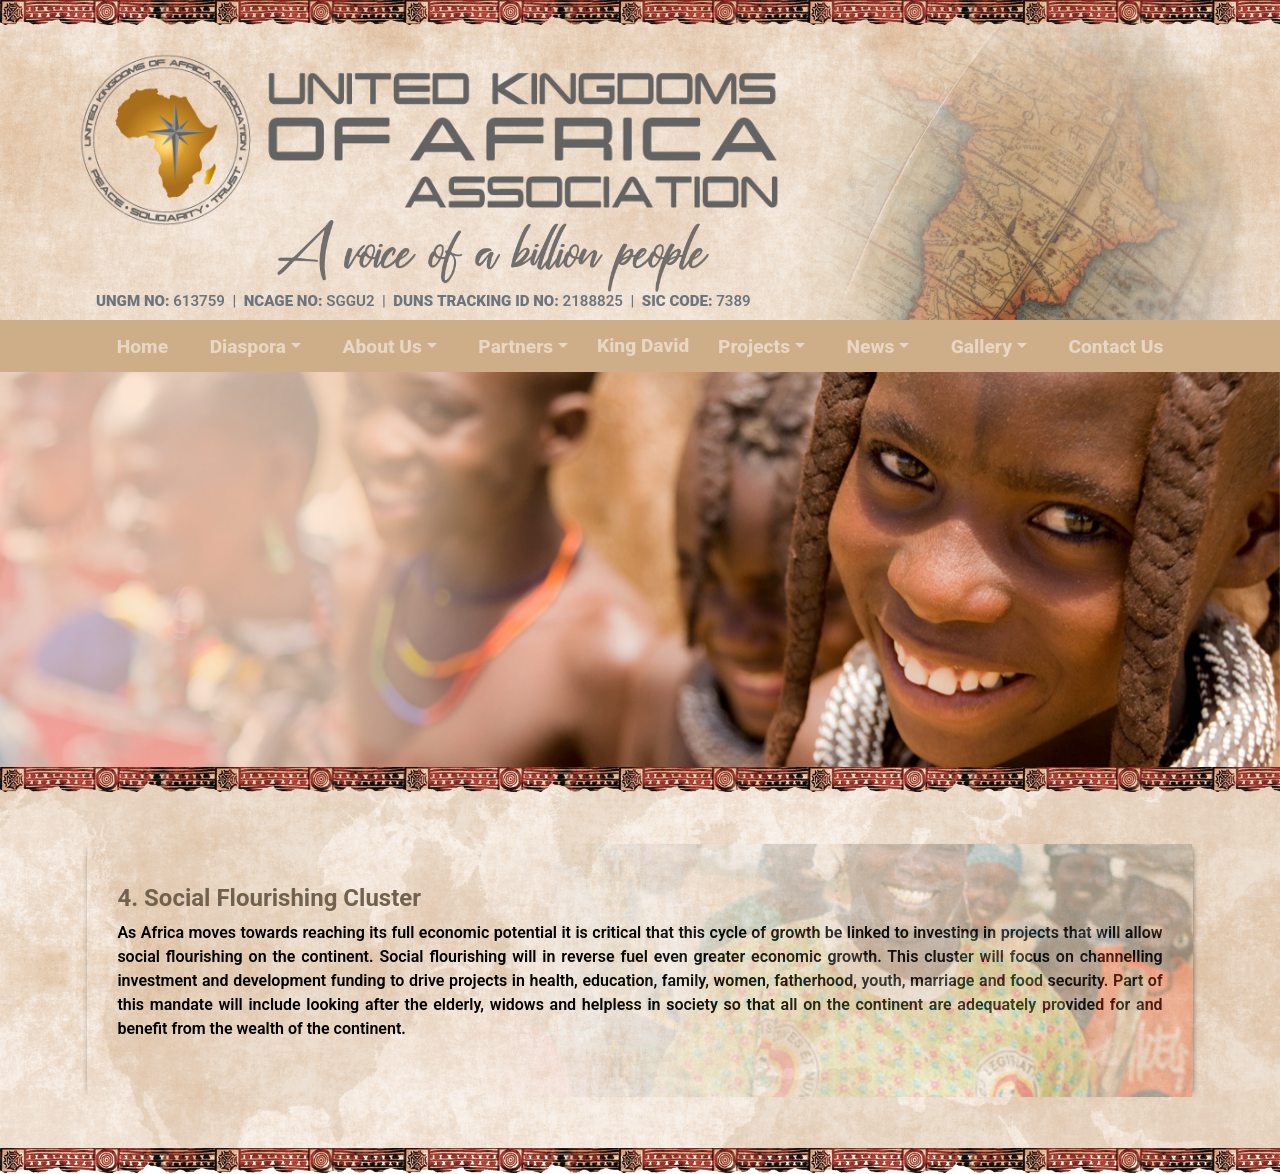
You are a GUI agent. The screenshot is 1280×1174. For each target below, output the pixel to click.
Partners (515, 346)
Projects (754, 346)
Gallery (981, 346)
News (870, 346)
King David (643, 345)
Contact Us (1115, 346)
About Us (382, 346)
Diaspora (248, 346)
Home (142, 346)
